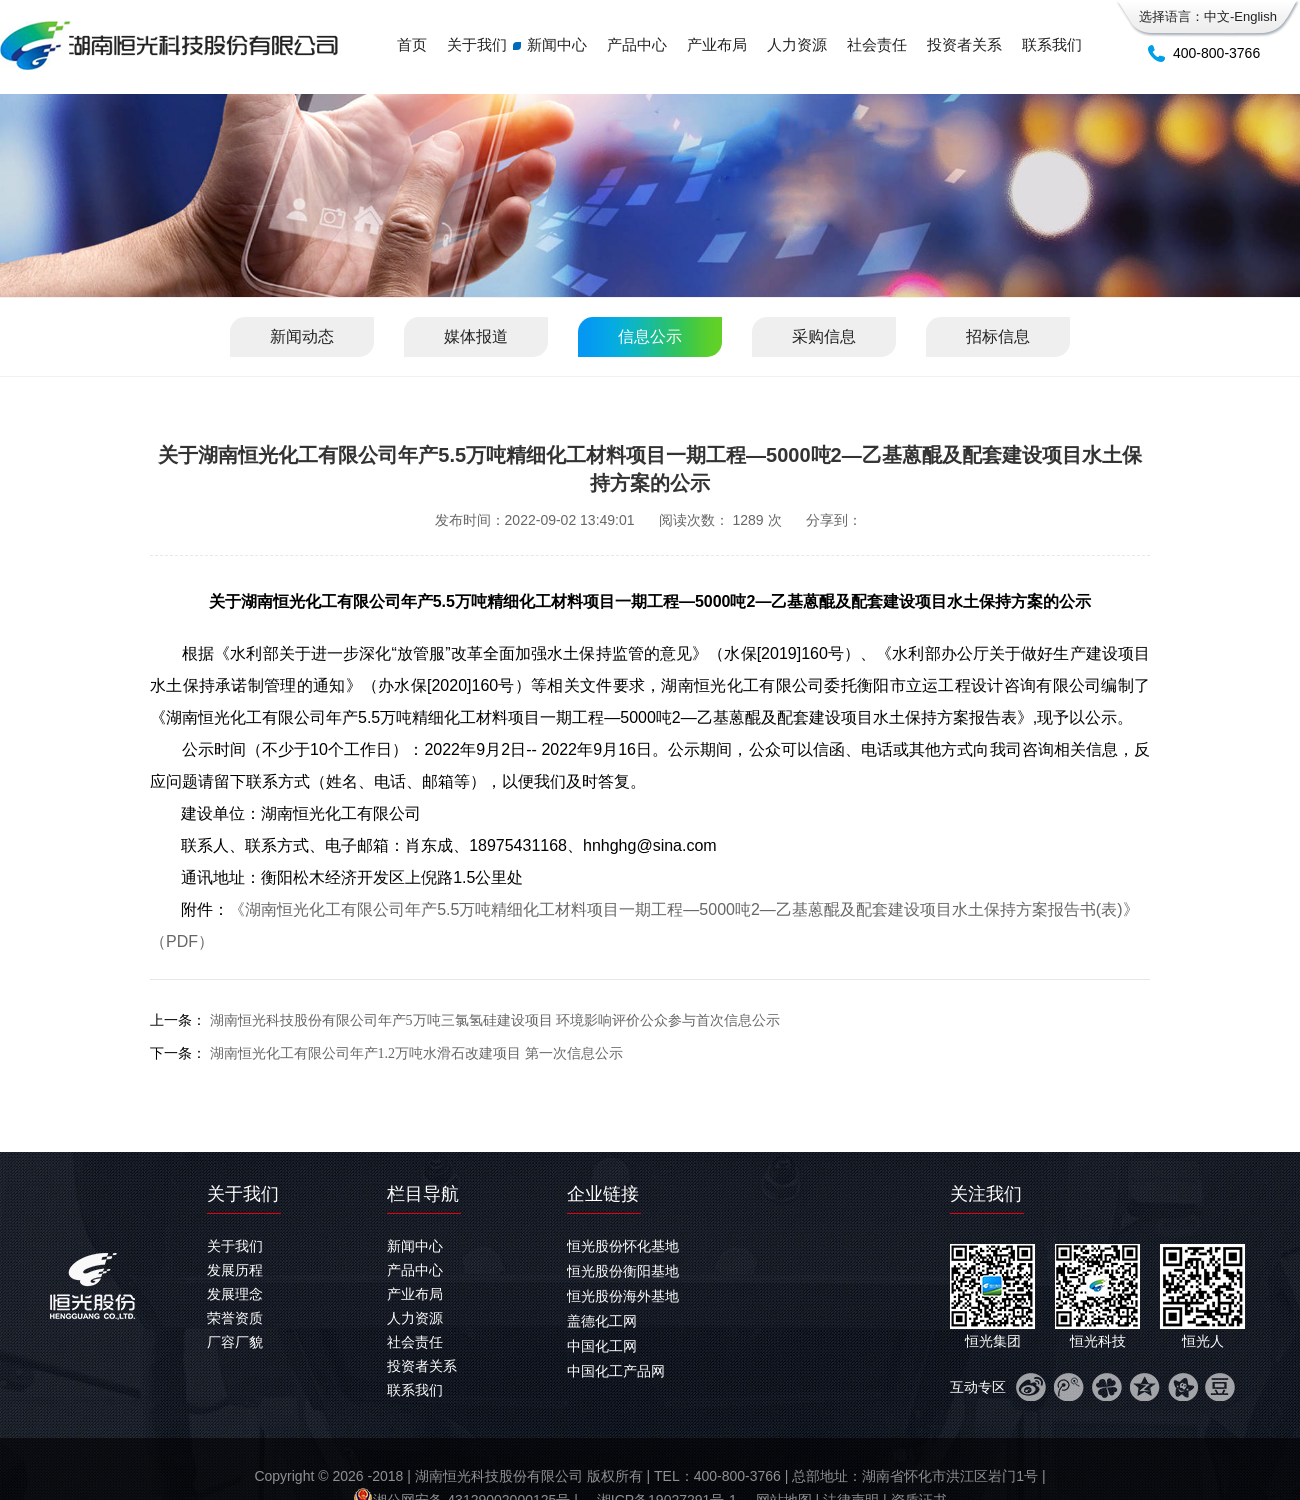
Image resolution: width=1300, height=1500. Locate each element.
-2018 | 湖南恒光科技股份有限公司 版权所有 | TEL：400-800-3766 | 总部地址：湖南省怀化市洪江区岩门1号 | (706, 1476)
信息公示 (650, 336)
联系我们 (1052, 44)
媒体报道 (476, 336)
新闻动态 (302, 336)
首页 (412, 44)
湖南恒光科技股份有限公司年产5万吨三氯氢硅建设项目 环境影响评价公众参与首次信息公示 (495, 1020)
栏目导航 (423, 1194)
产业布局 (717, 44)
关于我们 (477, 44)
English (1255, 16)
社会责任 (877, 44)
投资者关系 (964, 44)
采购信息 (824, 336)
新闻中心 (557, 44)
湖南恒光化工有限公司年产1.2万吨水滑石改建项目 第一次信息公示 (416, 1053)
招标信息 (998, 336)
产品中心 (637, 44)
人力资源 (797, 44)
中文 (1217, 16)
